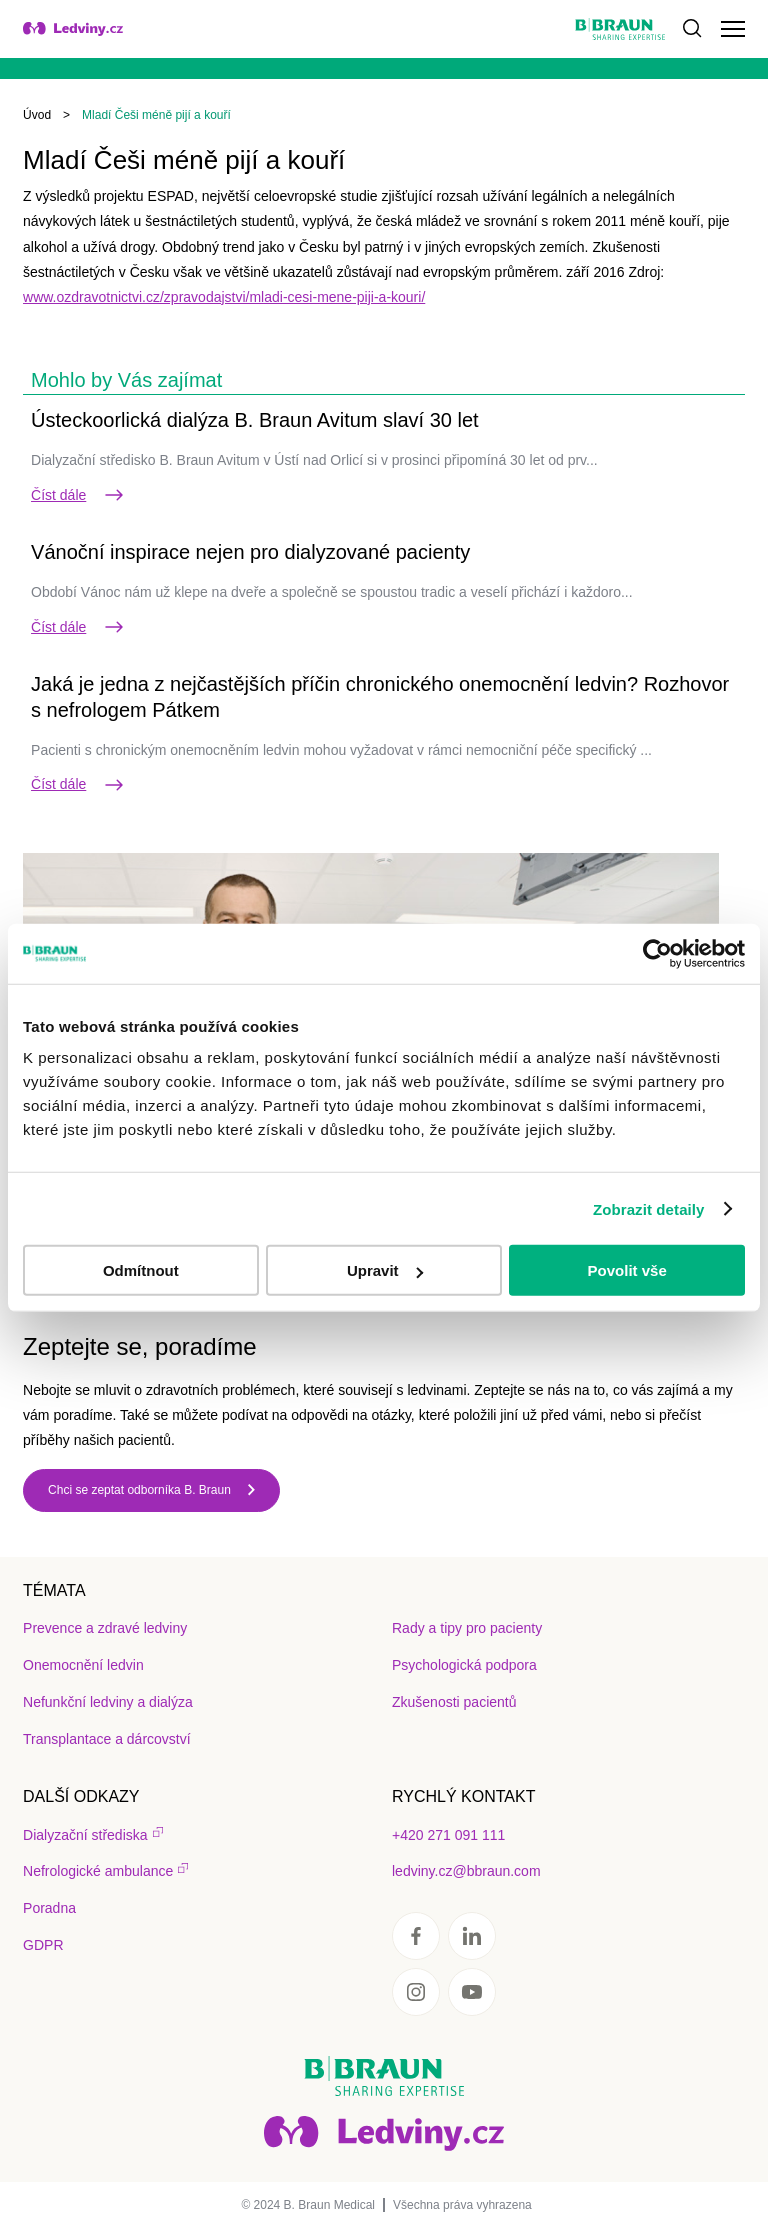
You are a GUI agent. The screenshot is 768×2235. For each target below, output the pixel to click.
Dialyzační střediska (85, 1835)
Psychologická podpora (464, 1665)
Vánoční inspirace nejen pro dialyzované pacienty (250, 552)
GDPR (43, 1945)
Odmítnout (141, 1270)
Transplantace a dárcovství (107, 1739)
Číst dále (78, 495)
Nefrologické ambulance (98, 1871)
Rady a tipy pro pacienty (467, 1628)
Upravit (385, 1270)
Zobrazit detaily (649, 1208)
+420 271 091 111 (448, 1835)
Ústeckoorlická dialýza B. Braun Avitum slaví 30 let (255, 420)
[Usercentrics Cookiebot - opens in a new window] (657, 953)
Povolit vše (627, 1270)
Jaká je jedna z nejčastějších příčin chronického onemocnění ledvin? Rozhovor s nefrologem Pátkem (380, 697)
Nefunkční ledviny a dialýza (108, 1702)
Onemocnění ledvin (83, 1665)
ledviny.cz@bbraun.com (466, 1871)
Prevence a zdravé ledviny (105, 1628)
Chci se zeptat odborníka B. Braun (139, 1490)
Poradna (49, 1908)
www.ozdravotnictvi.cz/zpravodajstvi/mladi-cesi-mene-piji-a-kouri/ (224, 297)
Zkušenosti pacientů (454, 1702)
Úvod (37, 115)
